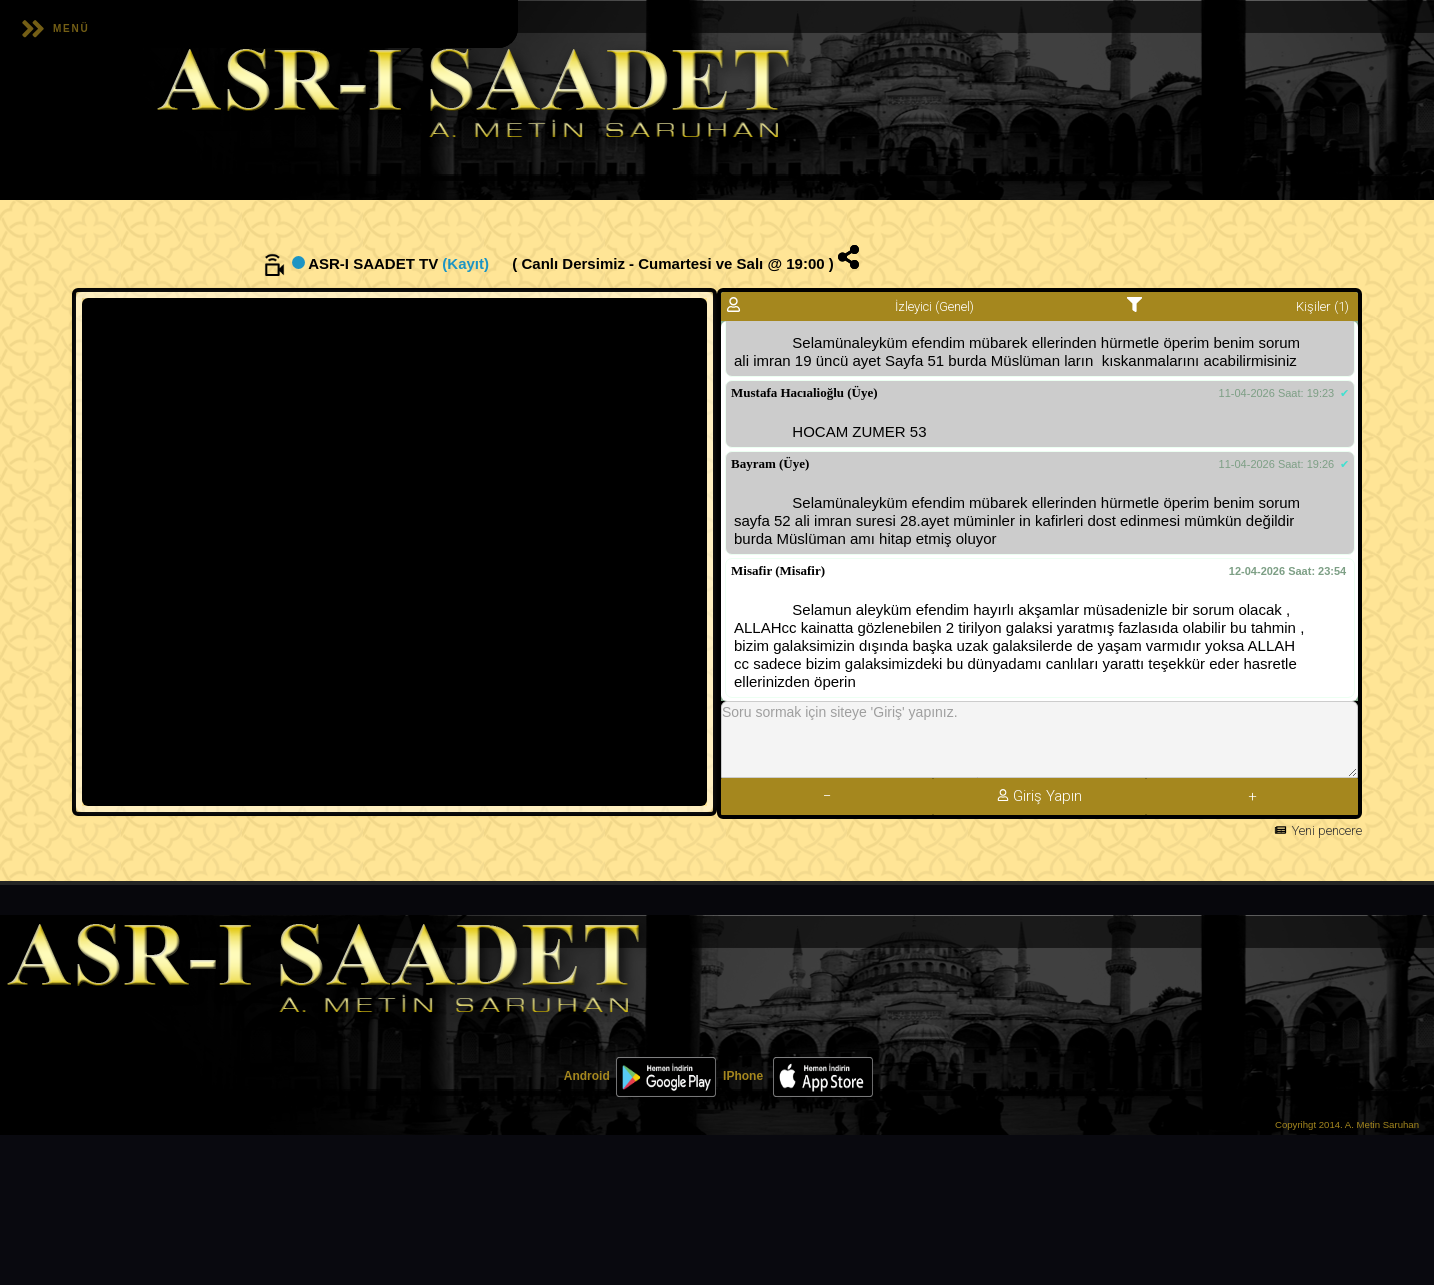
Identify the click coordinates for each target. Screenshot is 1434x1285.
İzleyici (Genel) (931, 306)
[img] (848, 257)
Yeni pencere (1327, 830)
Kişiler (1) (1322, 306)
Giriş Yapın (1039, 796)
